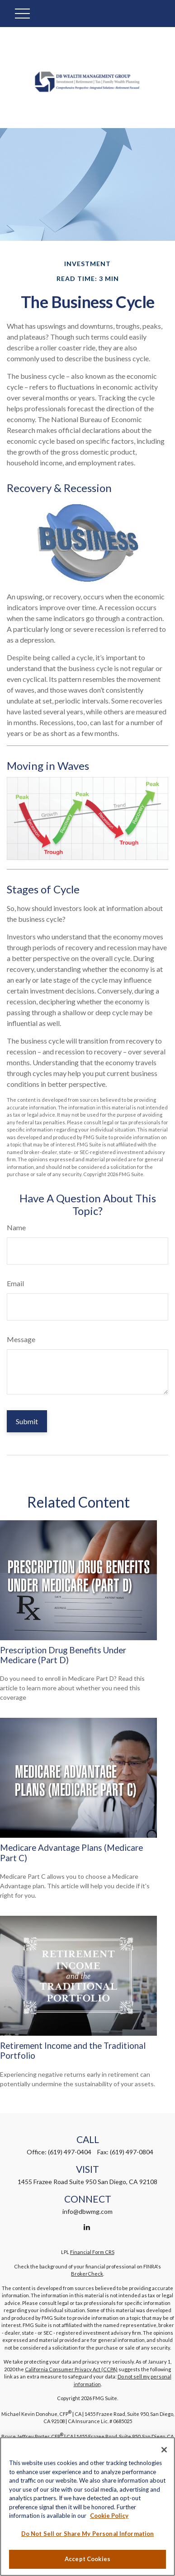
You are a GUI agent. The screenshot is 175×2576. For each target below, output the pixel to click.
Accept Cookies (87, 2558)
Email (15, 1283)
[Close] (164, 2450)
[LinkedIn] (86, 2227)
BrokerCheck (87, 2274)
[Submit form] (27, 1421)
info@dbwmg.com (87, 2211)
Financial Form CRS (92, 2252)
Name (16, 1227)
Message (21, 1339)
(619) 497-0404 (69, 2152)
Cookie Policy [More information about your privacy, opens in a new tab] (109, 2515)
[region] (87, 2506)
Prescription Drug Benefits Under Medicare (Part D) (63, 1655)
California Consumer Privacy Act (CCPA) (71, 2369)
